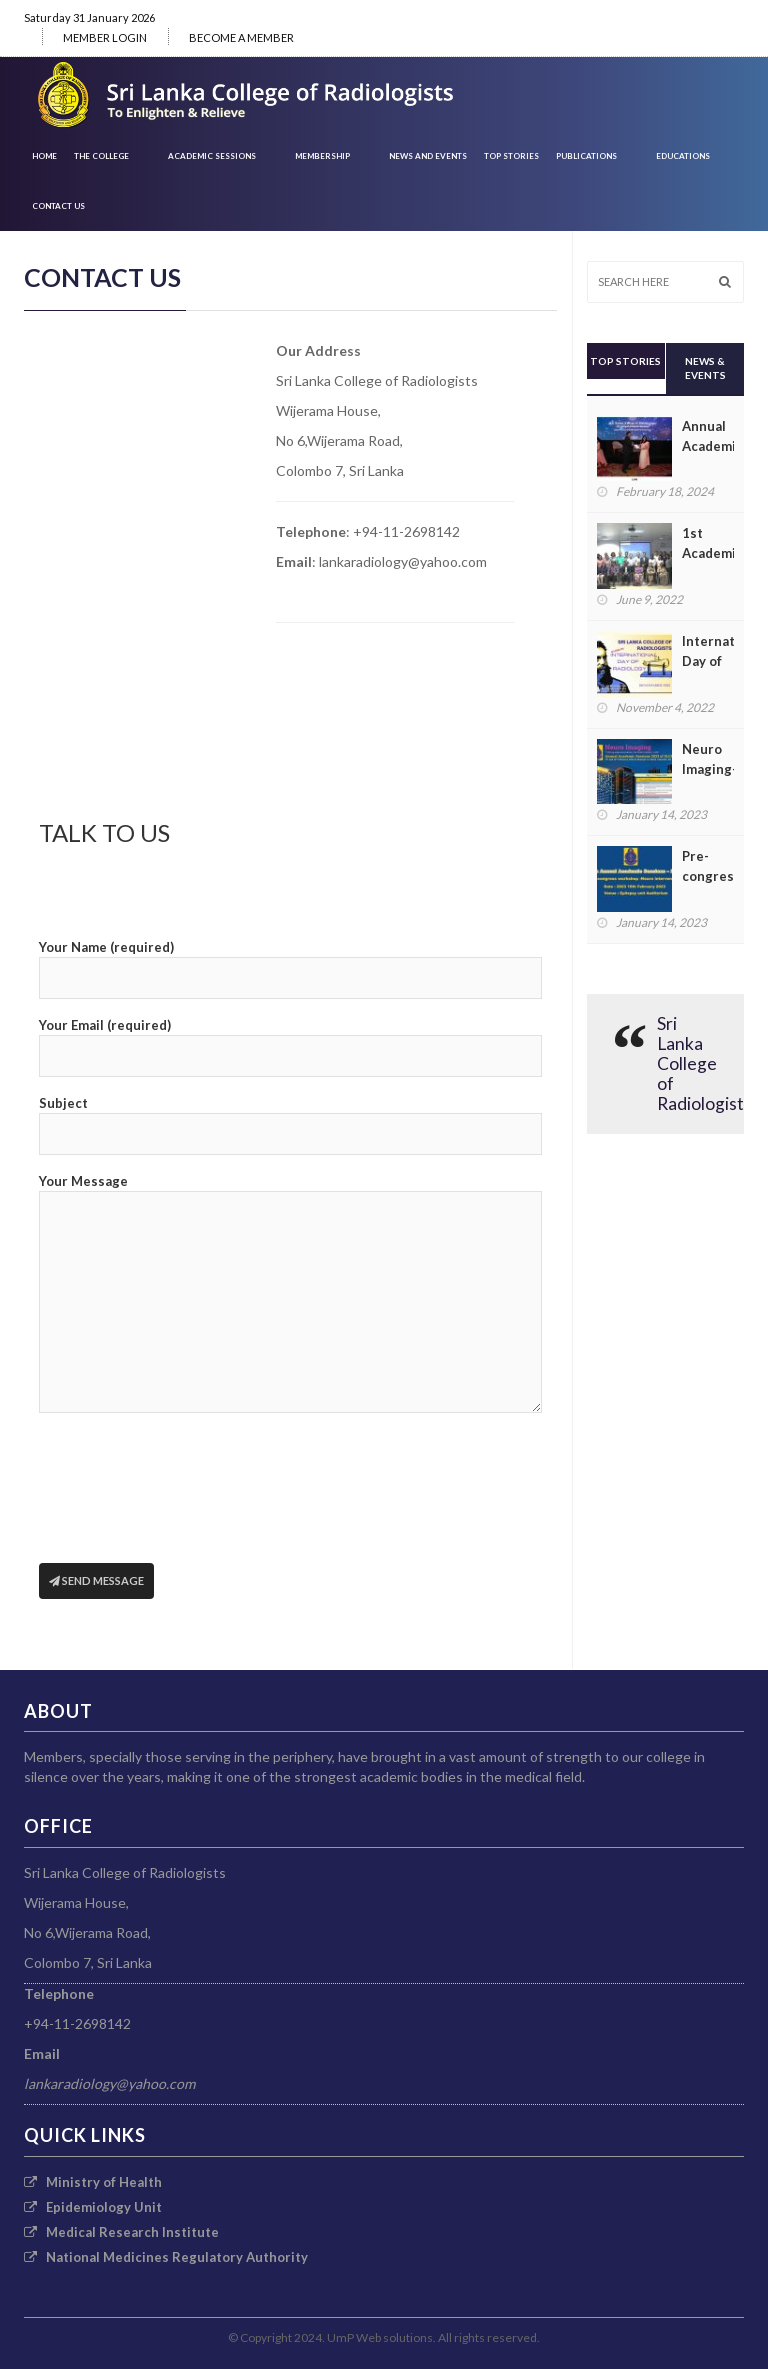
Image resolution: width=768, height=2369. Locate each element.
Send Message (96, 1580)
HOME (44, 156)
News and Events (428, 156)
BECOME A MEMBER (241, 37)
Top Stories (511, 156)
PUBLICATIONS (586, 156)
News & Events (705, 368)
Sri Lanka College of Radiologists (704, 1063)
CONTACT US (58, 206)
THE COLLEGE (101, 156)
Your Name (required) (290, 969)
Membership (322, 156)
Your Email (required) (290, 1047)
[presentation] (191, 1504)
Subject (290, 1125)
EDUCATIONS (683, 156)
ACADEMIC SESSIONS (212, 156)
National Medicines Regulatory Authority (166, 2257)
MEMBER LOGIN (105, 37)
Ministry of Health (93, 2182)
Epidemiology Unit (93, 2207)
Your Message (290, 1293)
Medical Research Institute (121, 2232)
